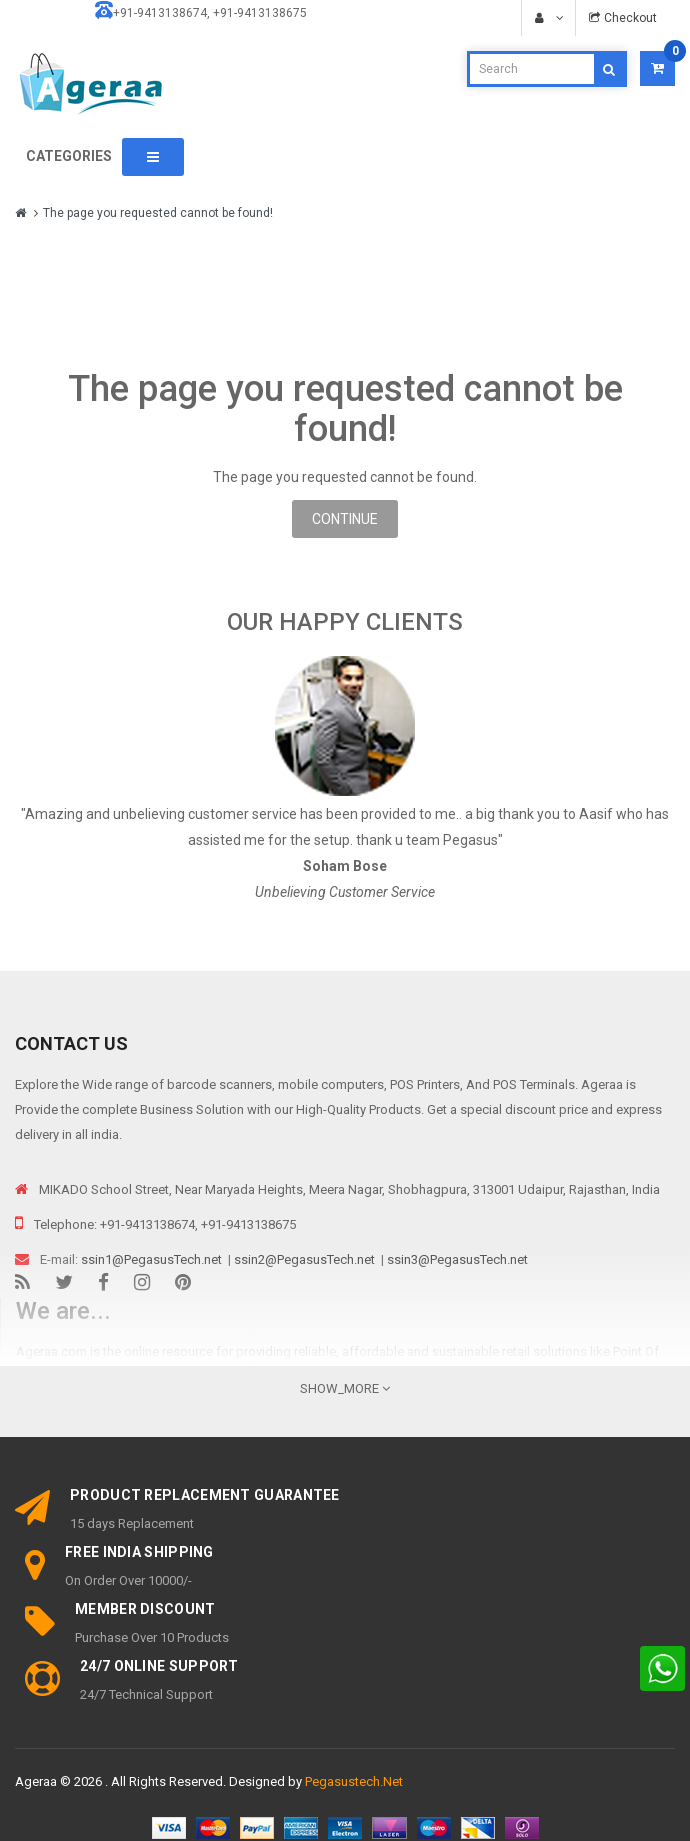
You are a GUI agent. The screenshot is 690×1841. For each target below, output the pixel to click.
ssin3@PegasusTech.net (457, 1259)
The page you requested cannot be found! (158, 213)
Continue (345, 519)
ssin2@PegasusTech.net (304, 1259)
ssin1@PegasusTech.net (151, 1259)
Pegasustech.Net (354, 1781)
